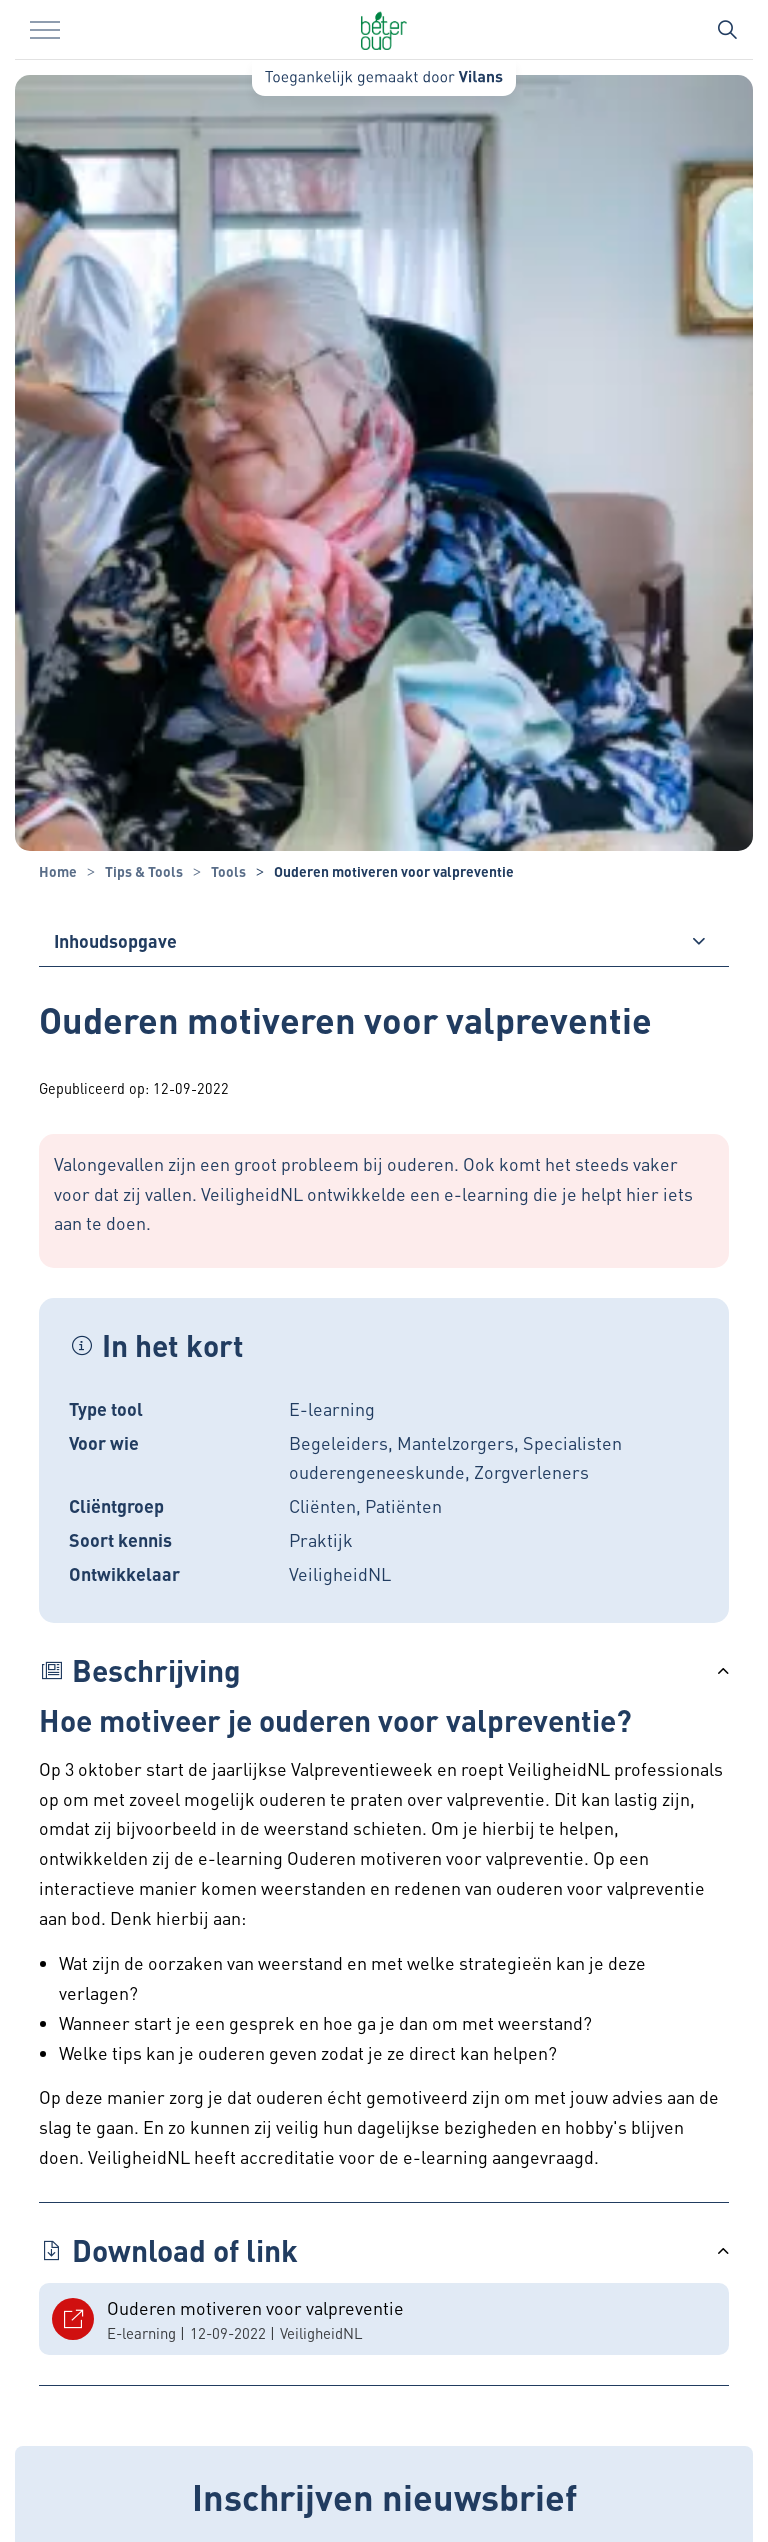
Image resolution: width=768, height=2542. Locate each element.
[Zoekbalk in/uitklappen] (727, 30)
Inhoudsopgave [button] (115, 940)
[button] (384, 1670)
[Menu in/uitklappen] (45, 30)
